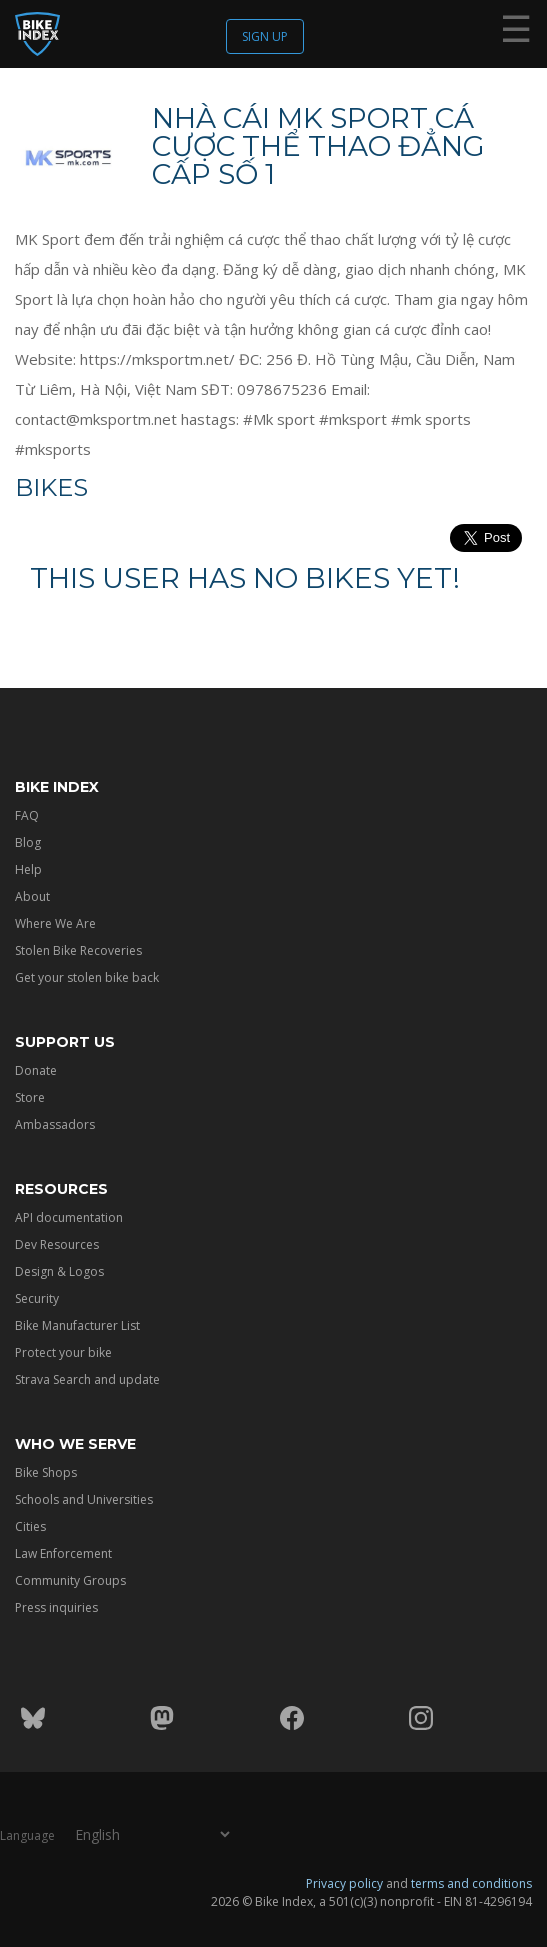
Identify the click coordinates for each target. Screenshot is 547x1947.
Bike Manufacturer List (77, 1325)
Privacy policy (344, 1883)
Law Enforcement (63, 1553)
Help (28, 869)
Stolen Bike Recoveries (78, 950)
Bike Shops (46, 1472)
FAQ (27, 815)
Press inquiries (56, 1607)
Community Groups (70, 1580)
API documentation (69, 1217)
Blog (28, 842)
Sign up (265, 36)
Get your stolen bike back (87, 977)
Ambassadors (55, 1124)
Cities (30, 1526)
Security (37, 1298)
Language (27, 1835)
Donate (36, 1070)
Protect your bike (63, 1352)
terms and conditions (471, 1883)
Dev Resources (57, 1244)
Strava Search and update (87, 1379)
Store (30, 1097)
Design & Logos (59, 1271)
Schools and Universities (84, 1499)
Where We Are (55, 923)
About (32, 896)
